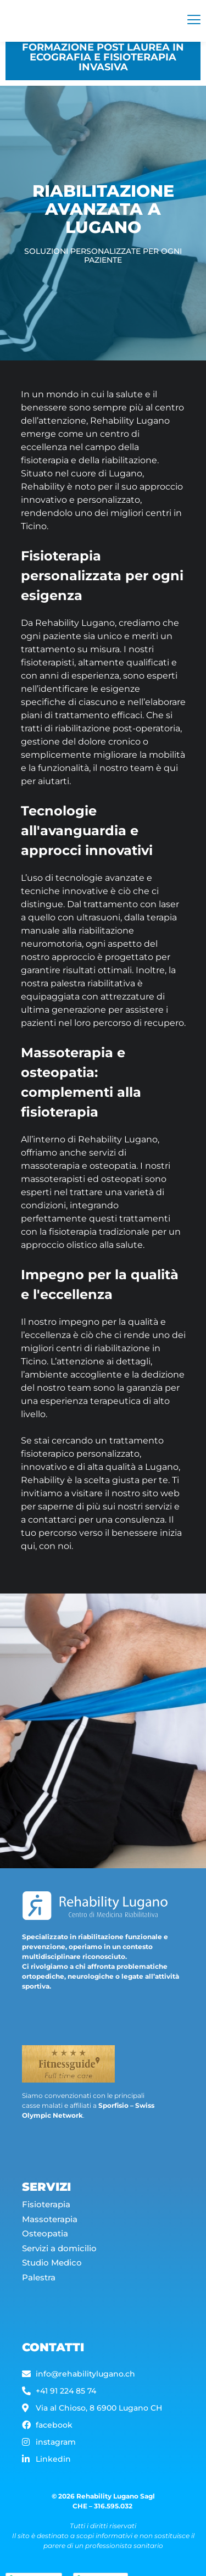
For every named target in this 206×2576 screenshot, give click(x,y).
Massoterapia (51, 2229)
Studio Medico (53, 2273)
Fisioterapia (46, 2215)
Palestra (38, 2288)
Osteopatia (46, 2244)
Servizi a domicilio (59, 2258)
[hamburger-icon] (193, 21)
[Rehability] (76, 20)
